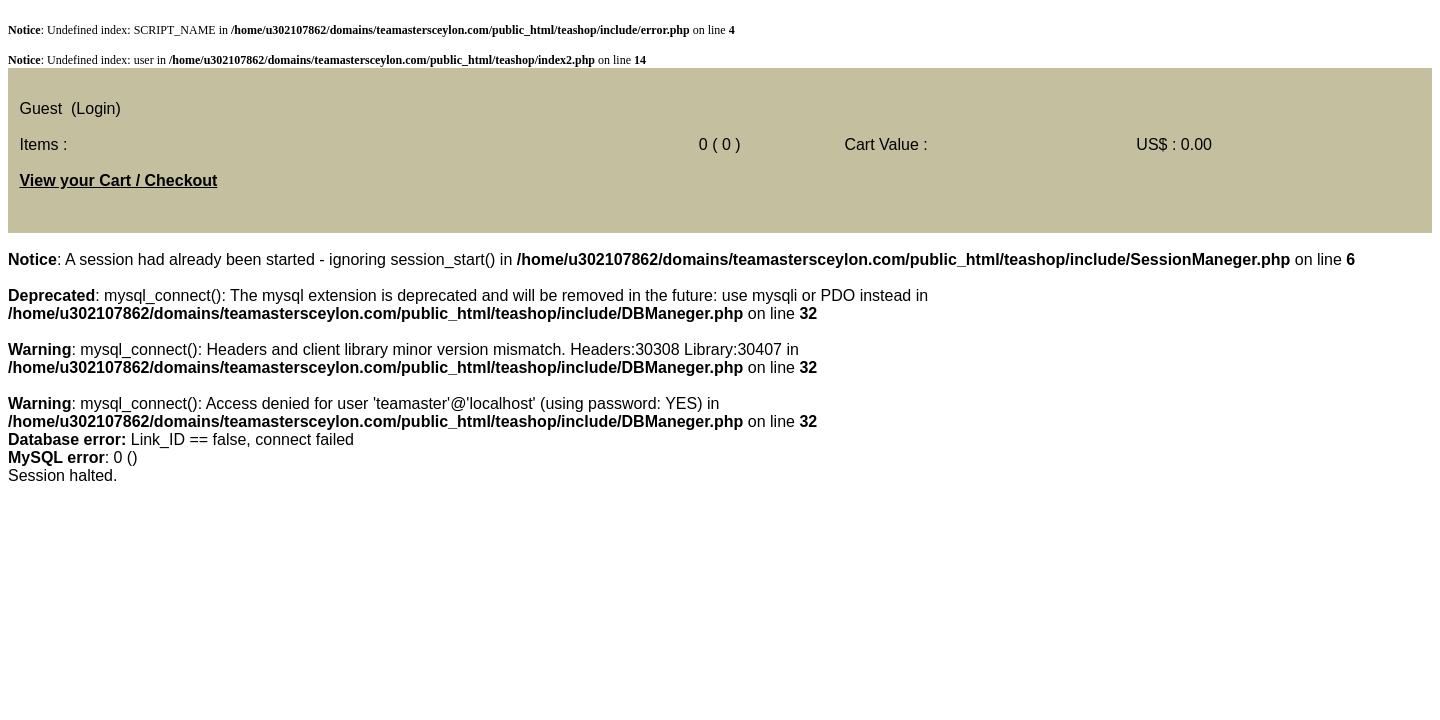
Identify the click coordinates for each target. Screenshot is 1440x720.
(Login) (96, 108)
